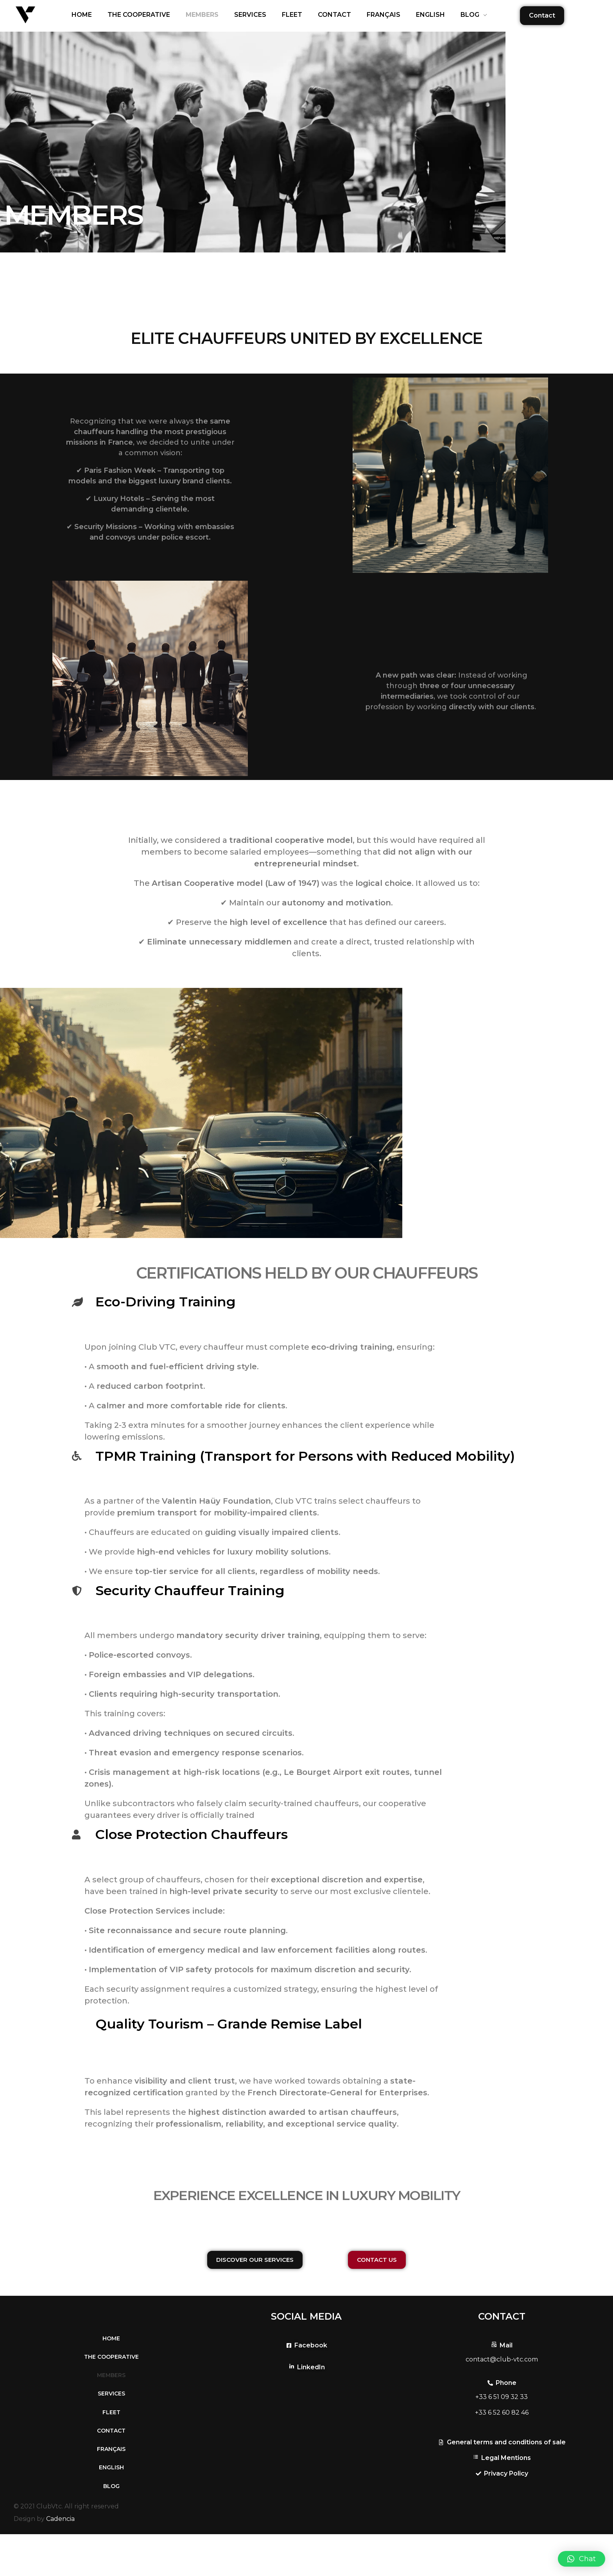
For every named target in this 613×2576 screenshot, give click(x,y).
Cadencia (60, 2560)
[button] (581, 2559)
